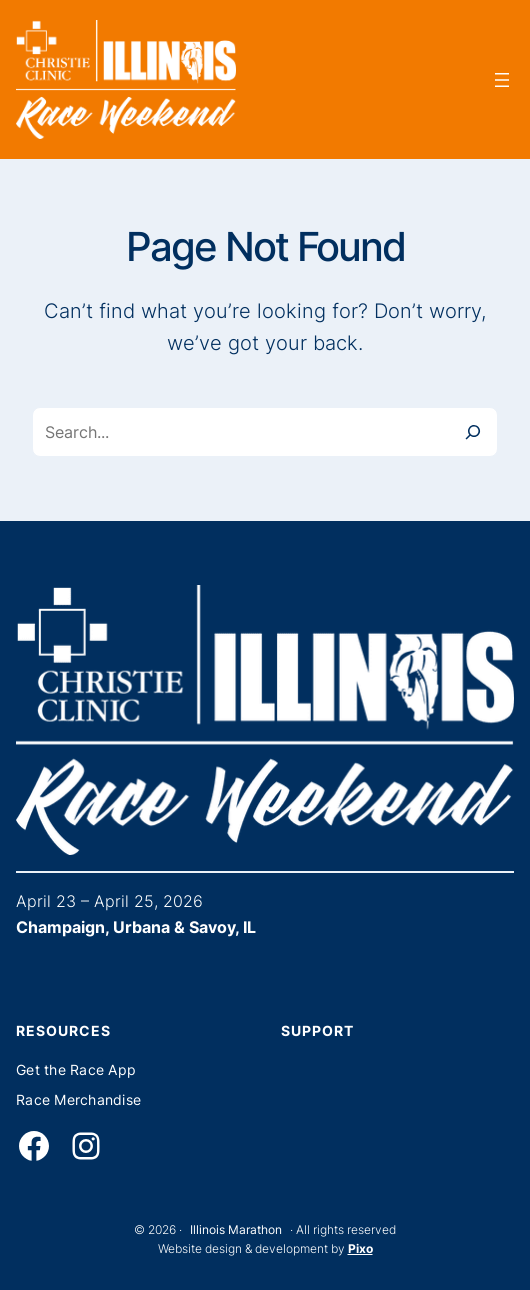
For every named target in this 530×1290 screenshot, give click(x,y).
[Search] (473, 432)
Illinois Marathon (236, 1229)
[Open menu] (502, 80)
